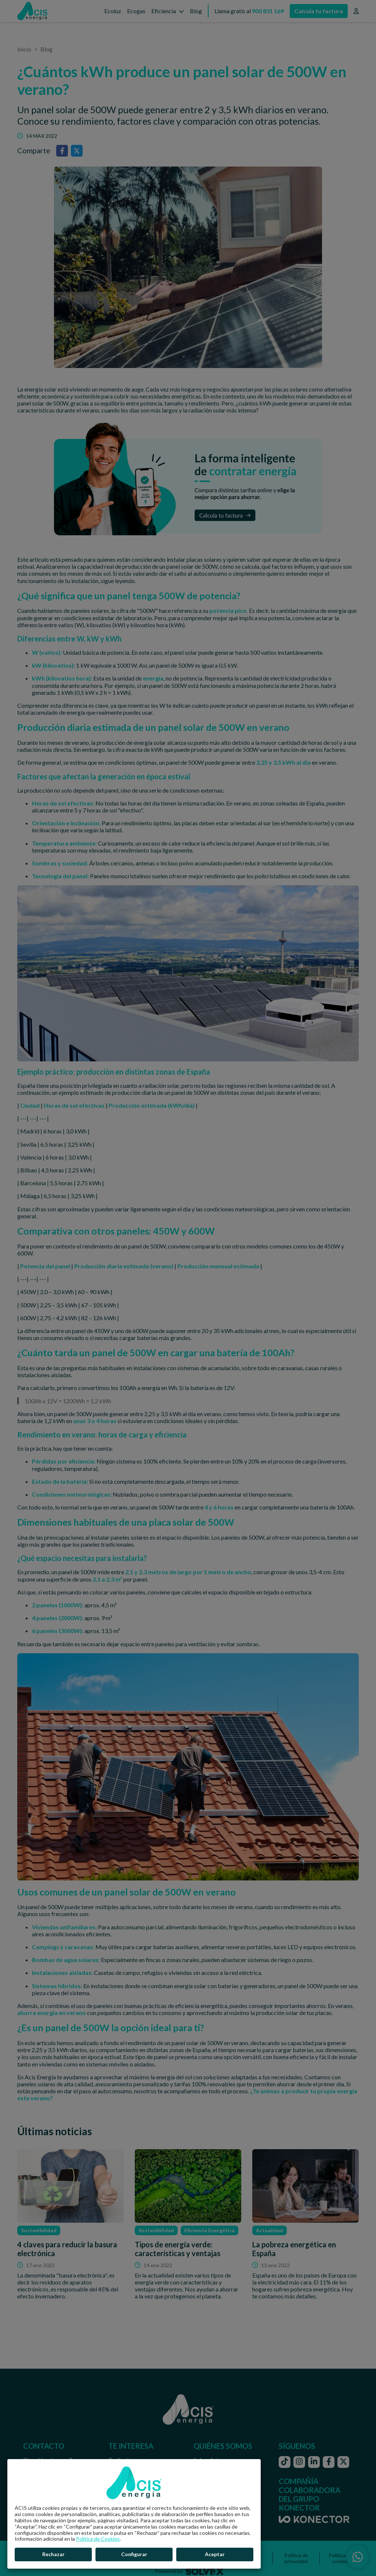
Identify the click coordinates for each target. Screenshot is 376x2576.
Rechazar (53, 2554)
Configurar (134, 2554)
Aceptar (215, 2554)
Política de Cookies (98, 2539)
